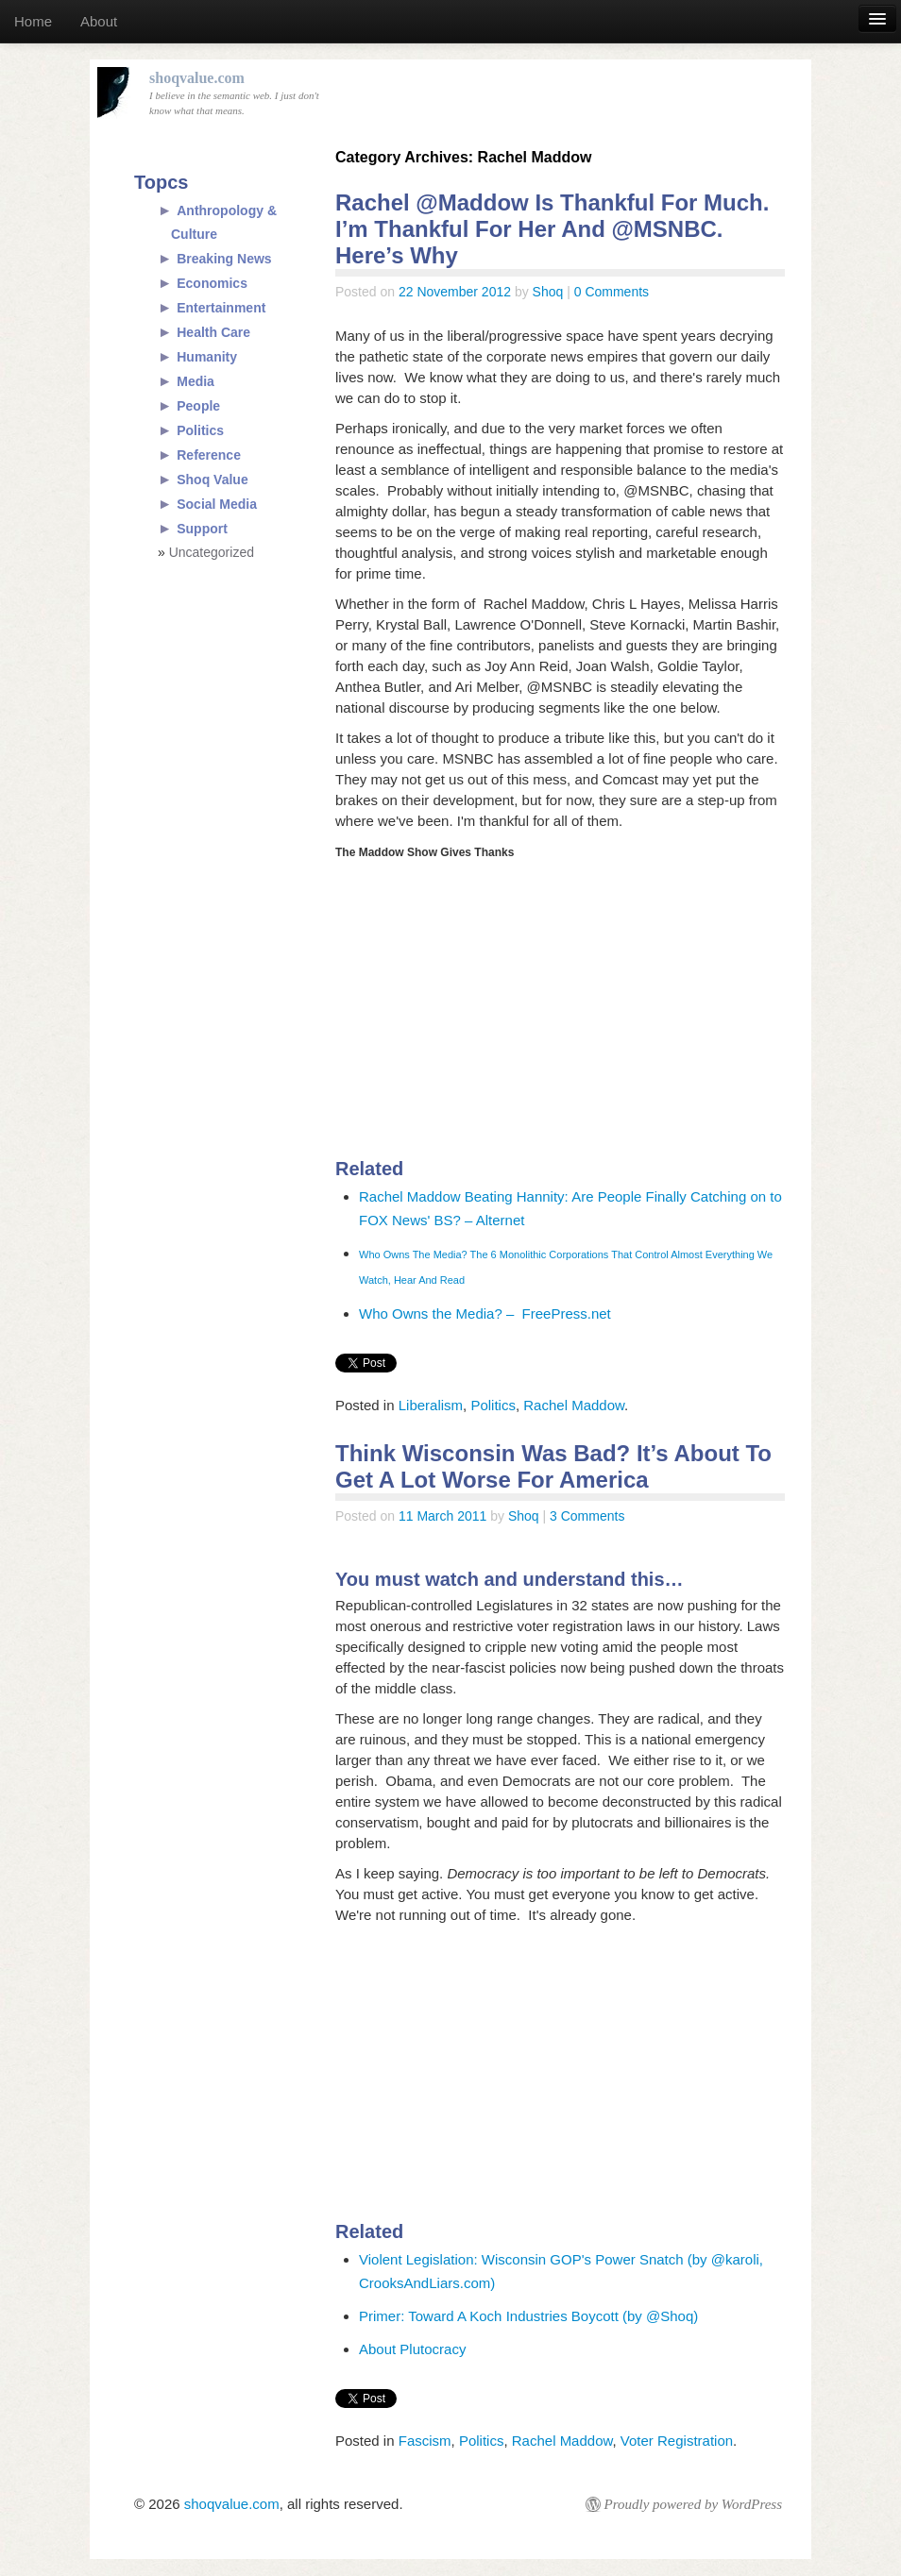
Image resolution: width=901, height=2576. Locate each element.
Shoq (548, 291)
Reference (209, 455)
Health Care (213, 332)
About (98, 21)
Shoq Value (212, 479)
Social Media (217, 504)
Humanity (207, 356)
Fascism (425, 2441)
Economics (212, 283)
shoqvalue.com (232, 2504)
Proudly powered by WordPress (693, 2504)
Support (202, 528)
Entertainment (221, 307)
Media (195, 381)
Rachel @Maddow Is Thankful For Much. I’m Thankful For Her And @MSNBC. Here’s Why (552, 229)
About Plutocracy (412, 2349)
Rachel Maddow (573, 1405)
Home (33, 21)
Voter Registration (676, 2441)
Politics (493, 1405)
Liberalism (431, 1405)
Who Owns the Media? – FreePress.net (485, 1313)
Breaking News (224, 258)
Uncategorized (211, 552)
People (198, 405)
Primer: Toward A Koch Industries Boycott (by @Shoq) (528, 2316)
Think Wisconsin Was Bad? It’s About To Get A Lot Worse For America (553, 1466)
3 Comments (587, 1516)
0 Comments (611, 291)
